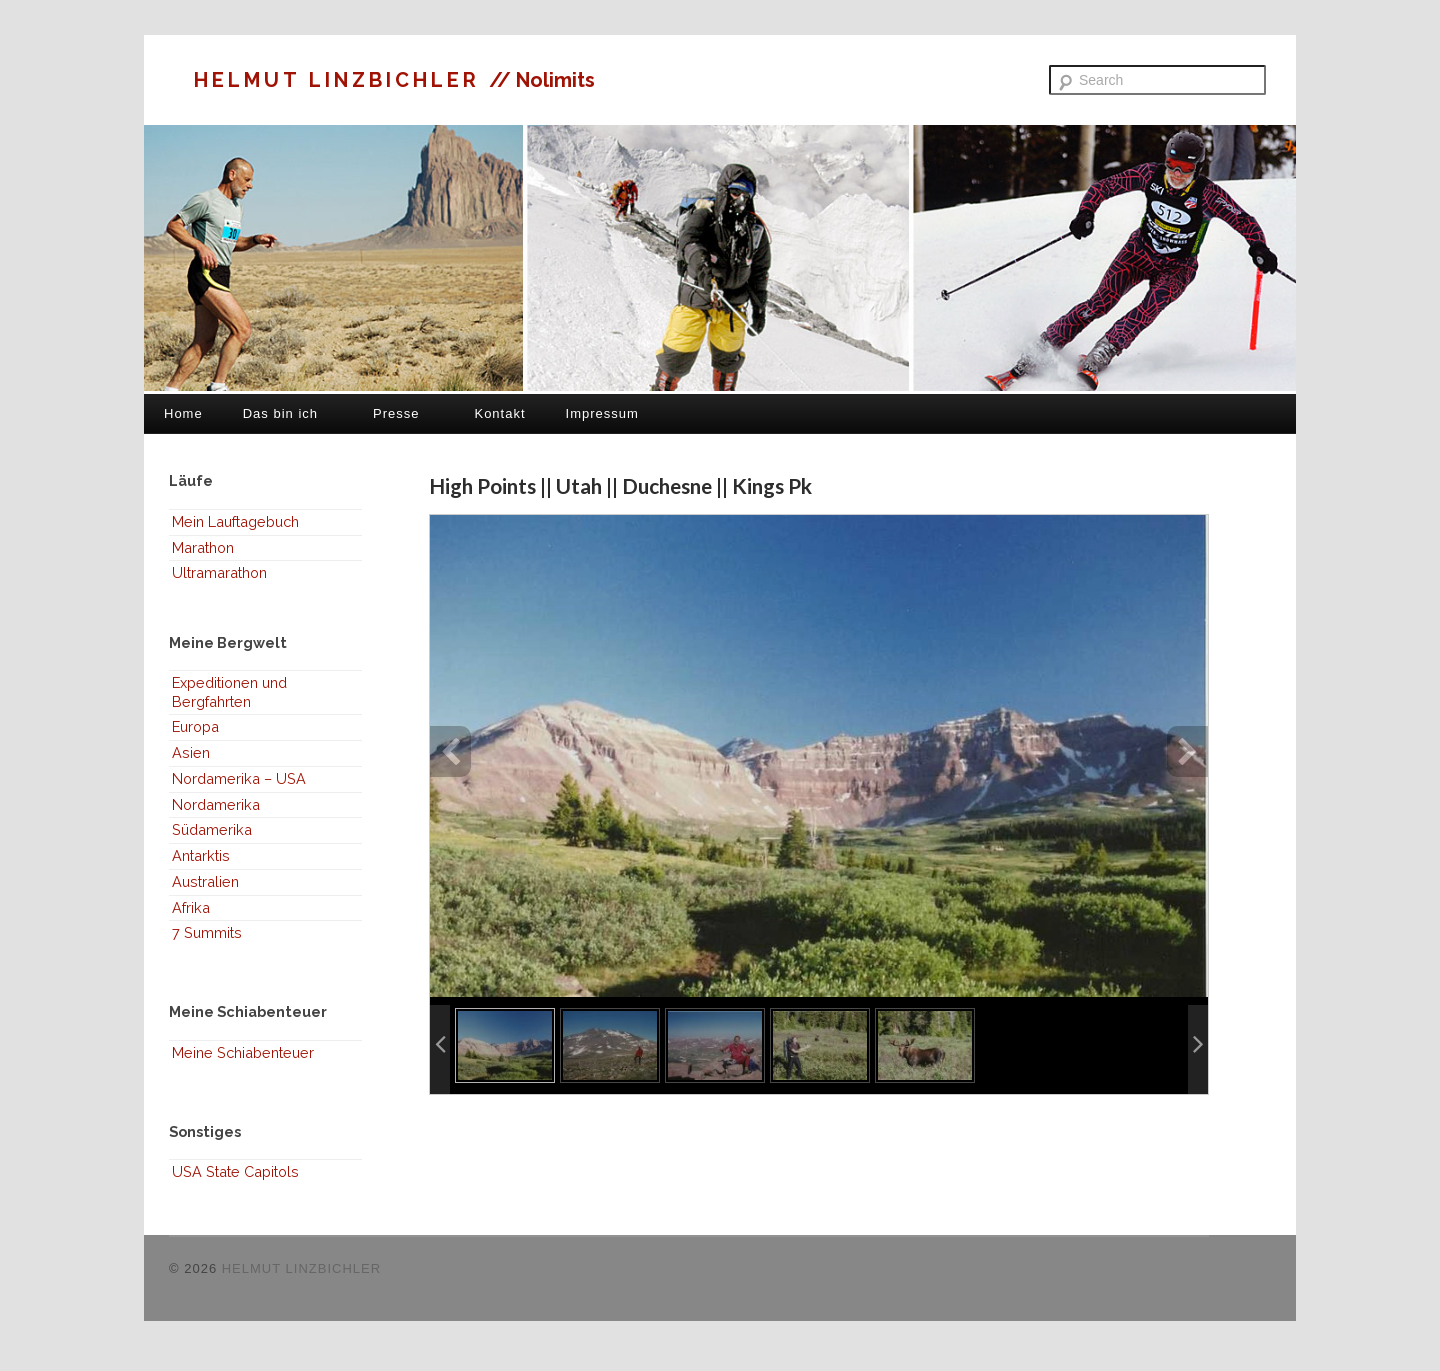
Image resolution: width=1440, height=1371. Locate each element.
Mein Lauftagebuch (235, 521)
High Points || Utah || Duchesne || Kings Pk (620, 485)
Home (183, 413)
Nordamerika (216, 804)
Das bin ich (280, 413)
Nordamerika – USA (239, 778)
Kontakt (499, 413)
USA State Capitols (235, 1171)
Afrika (191, 907)
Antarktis (201, 855)
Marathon (203, 547)
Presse (396, 413)
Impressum (602, 413)
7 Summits (207, 932)
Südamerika (212, 829)
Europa (195, 726)
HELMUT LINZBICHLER (341, 80)
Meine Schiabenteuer (243, 1052)
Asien (191, 752)
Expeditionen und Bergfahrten (229, 692)
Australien (205, 881)
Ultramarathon (219, 572)
